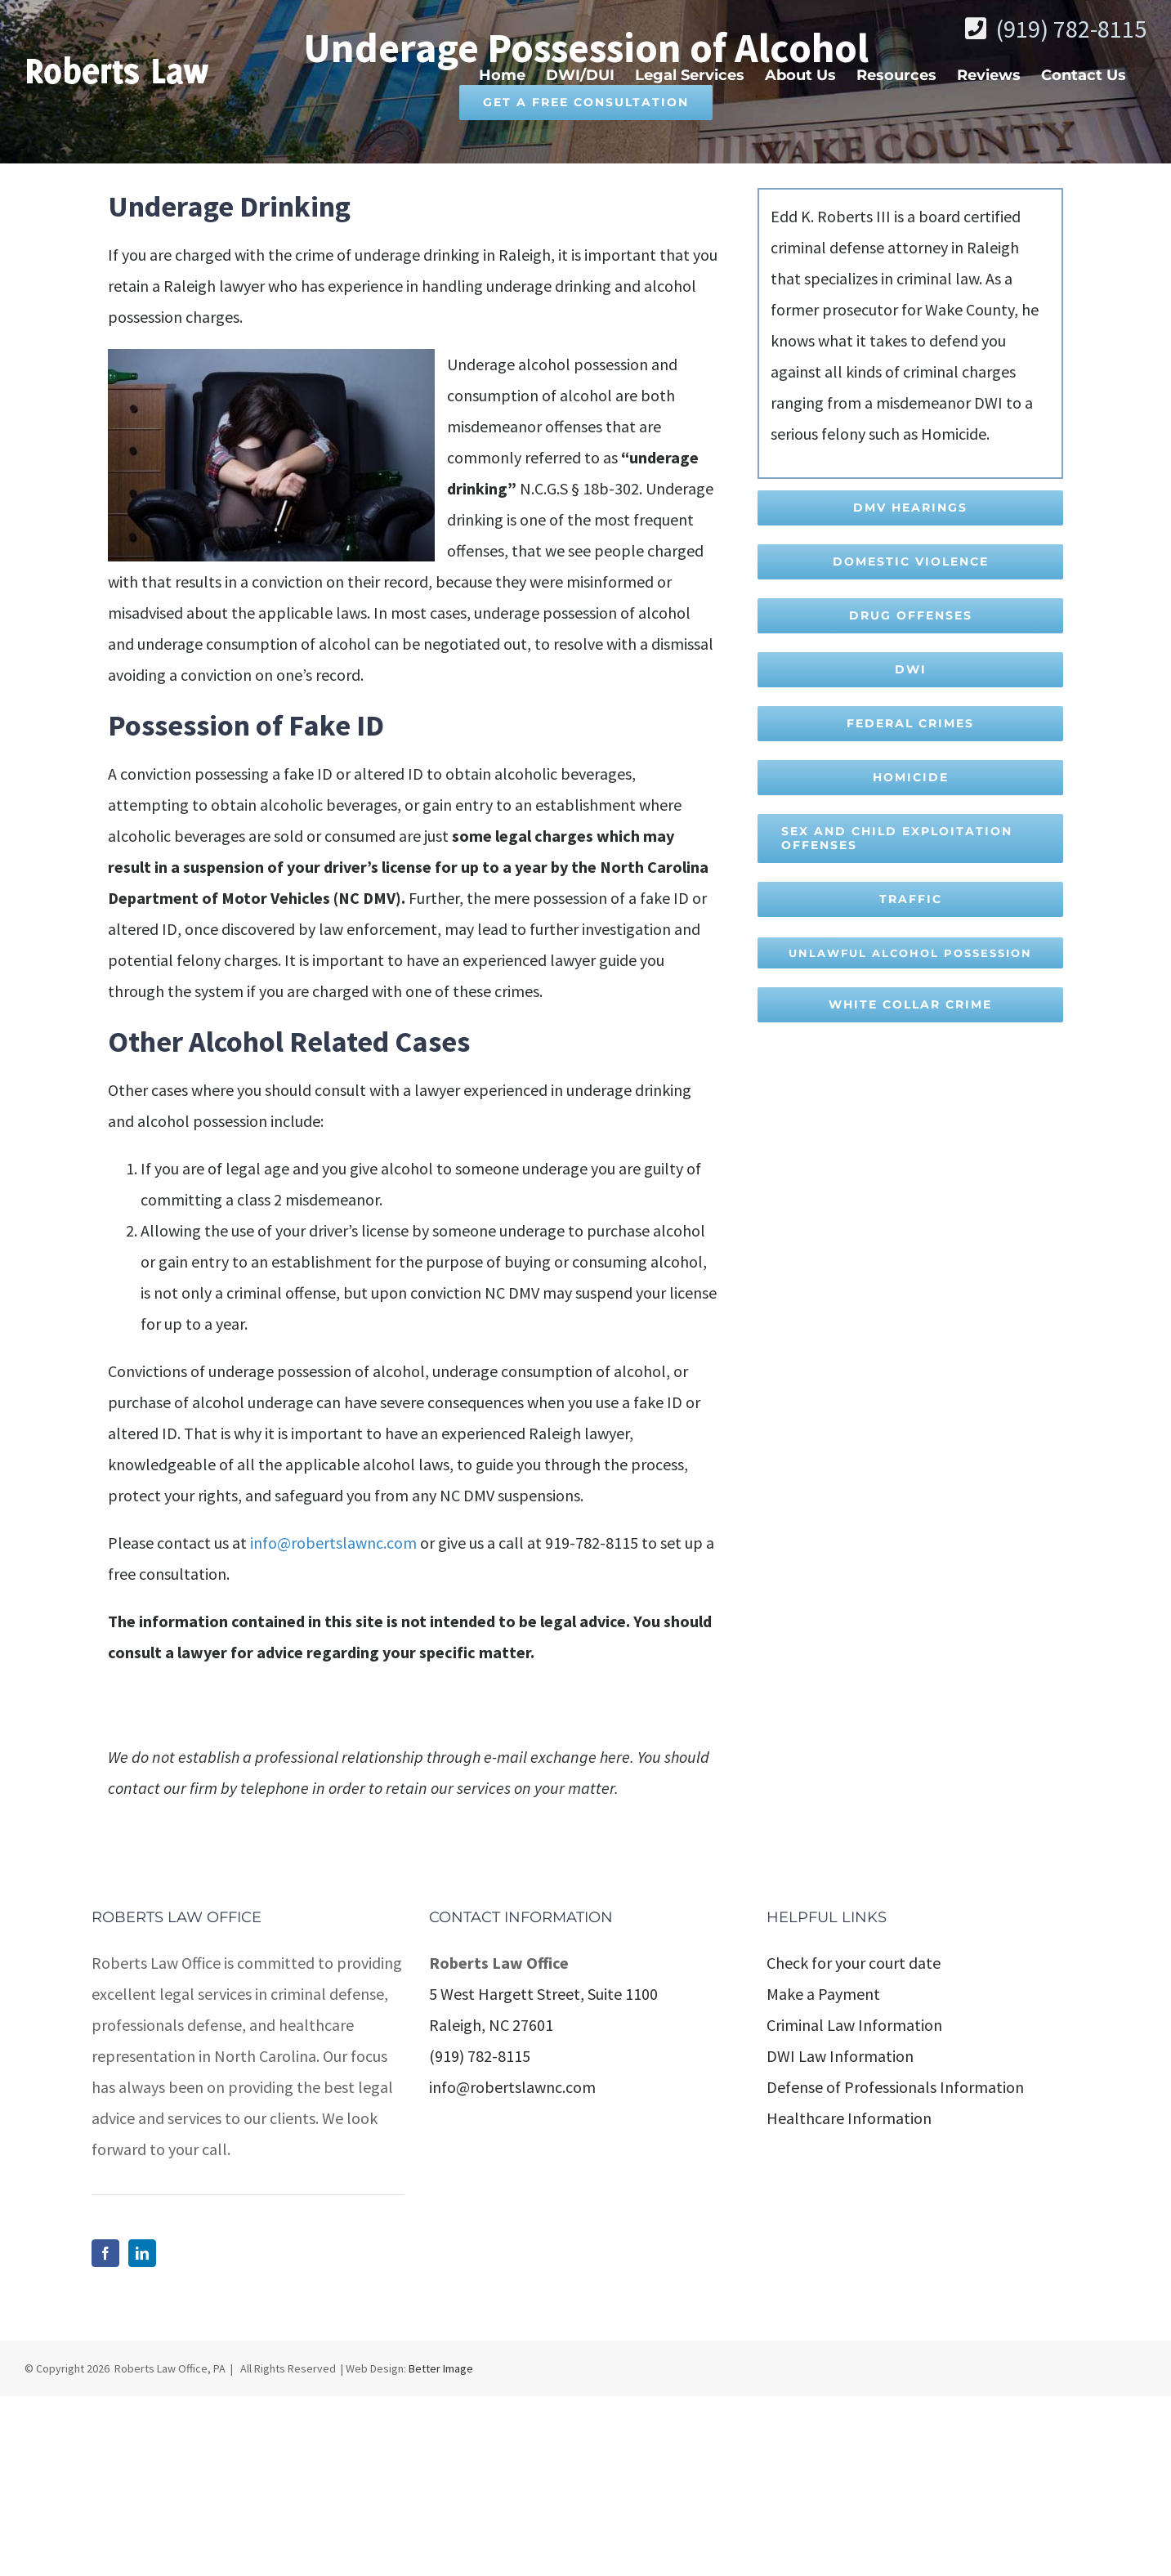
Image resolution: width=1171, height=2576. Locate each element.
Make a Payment (823, 2173)
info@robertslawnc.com (333, 1542)
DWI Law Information (840, 2235)
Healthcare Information (849, 2298)
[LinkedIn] (142, 2433)
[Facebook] (105, 2433)
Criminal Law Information (854, 2204)
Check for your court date (854, 2142)
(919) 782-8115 (1071, 28)
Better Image (441, 2548)
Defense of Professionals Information (895, 2266)
